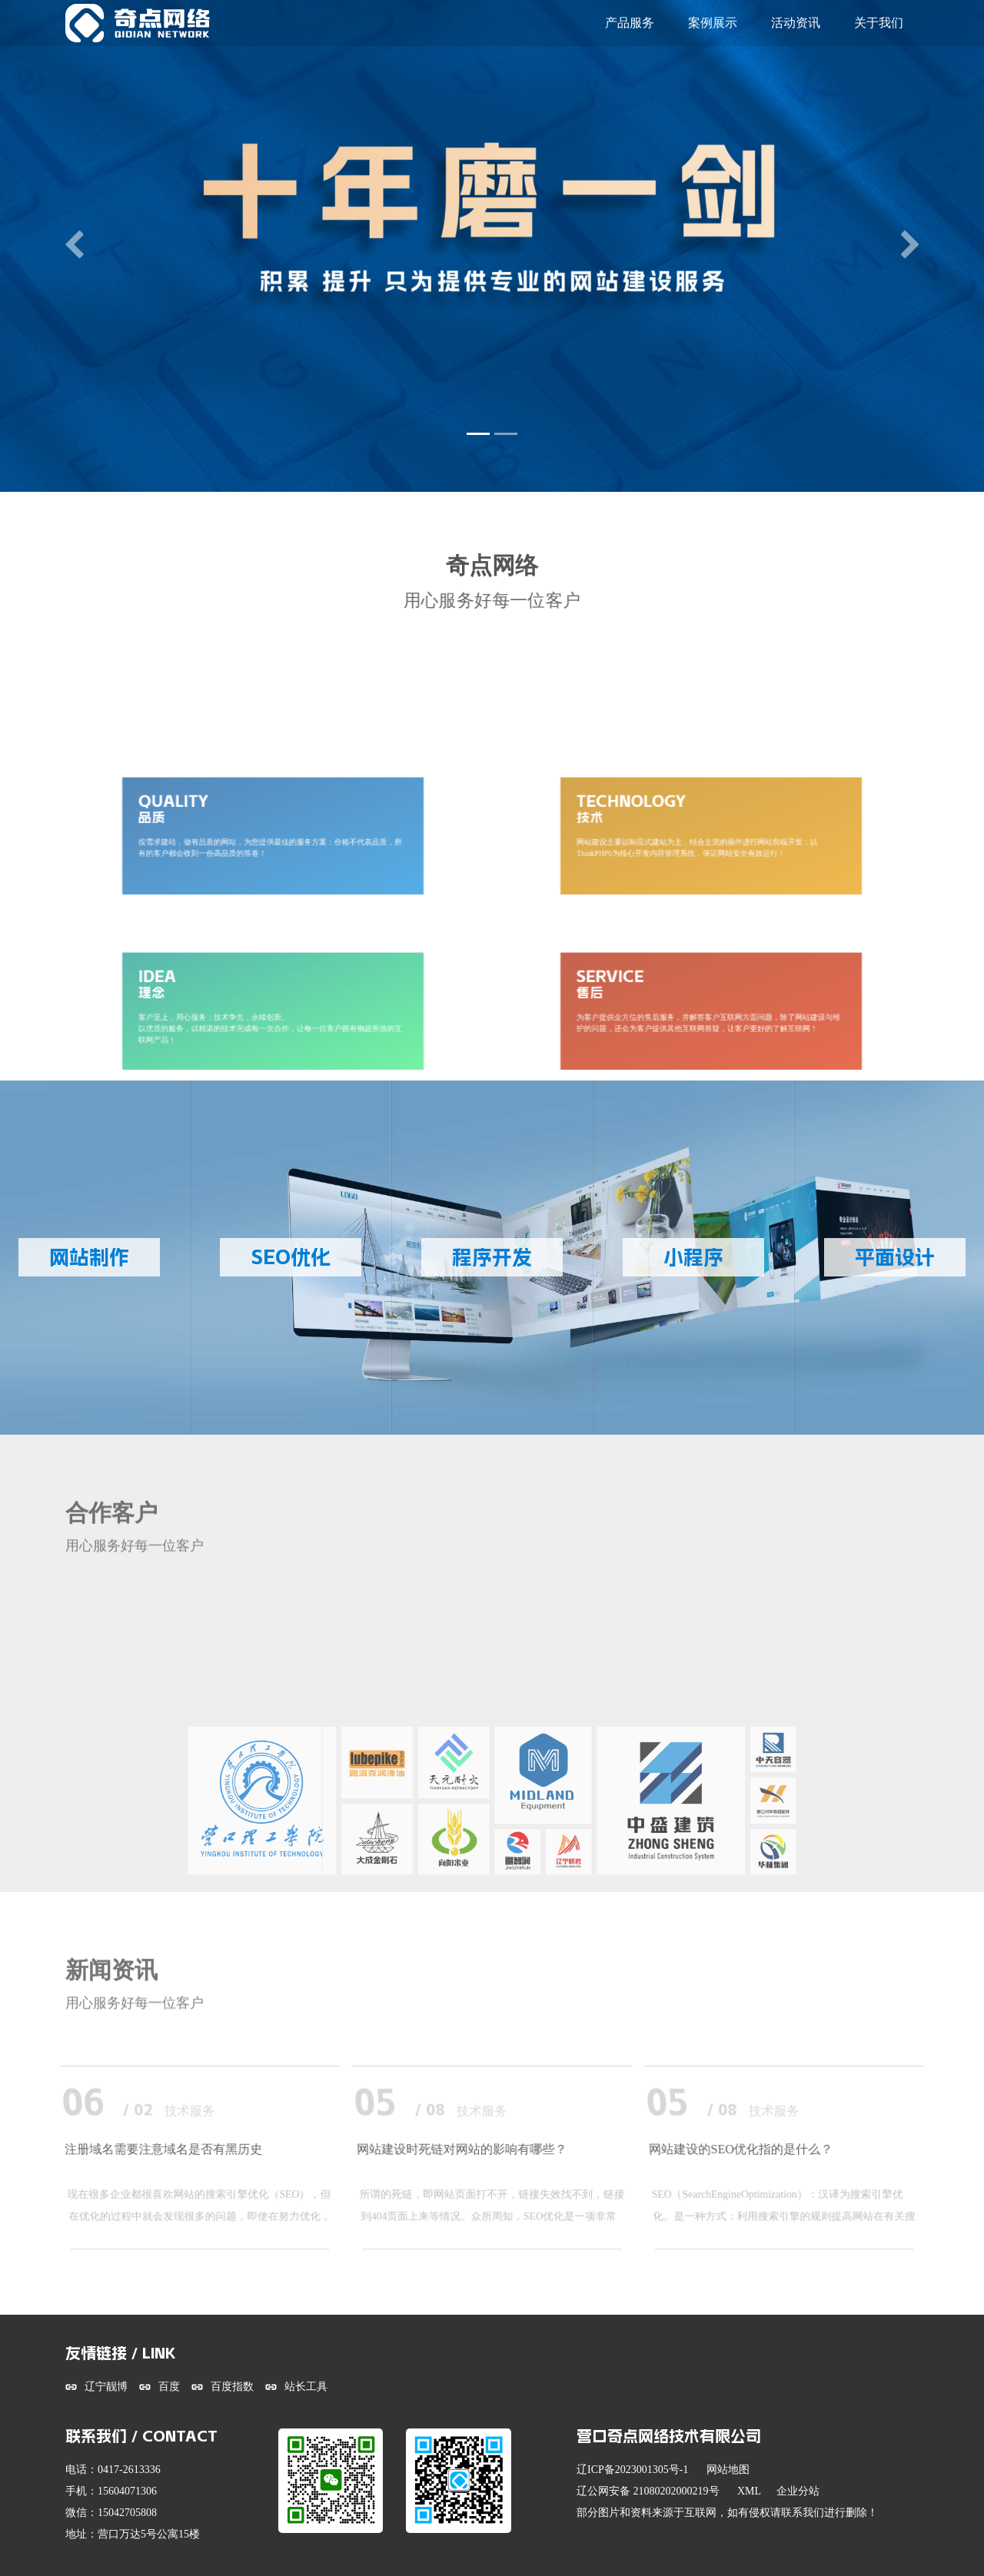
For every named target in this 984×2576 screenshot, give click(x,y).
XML (749, 2491)
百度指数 (232, 2386)
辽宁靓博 (106, 2386)
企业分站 (797, 2491)
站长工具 (305, 2386)
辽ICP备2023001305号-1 (632, 2469)
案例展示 (712, 22)
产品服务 (629, 22)
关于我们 (878, 22)
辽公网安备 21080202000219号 (648, 2491)
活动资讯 (795, 22)
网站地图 (728, 2469)
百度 (169, 2386)
